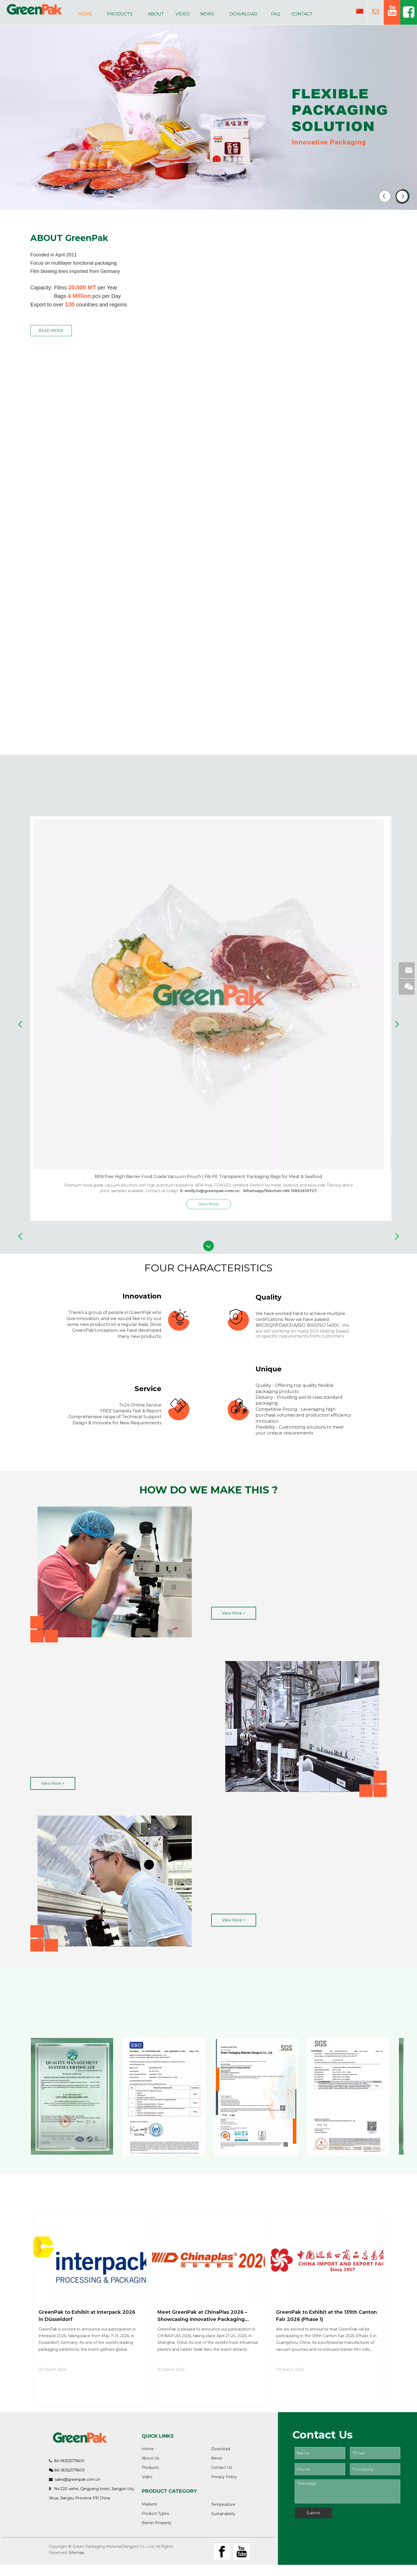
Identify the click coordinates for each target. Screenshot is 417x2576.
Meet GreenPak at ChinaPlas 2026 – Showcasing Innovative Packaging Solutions (202, 2316)
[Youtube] (241, 2552)
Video (147, 2476)
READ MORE (51, 330)
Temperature (223, 2504)
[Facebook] (222, 2552)
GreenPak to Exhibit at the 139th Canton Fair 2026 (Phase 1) (326, 2315)
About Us (150, 2458)
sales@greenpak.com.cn (77, 2479)
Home (148, 2448)
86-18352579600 (68, 2460)
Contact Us (221, 2467)
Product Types (155, 2513)
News (216, 2458)
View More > (233, 1613)
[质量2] (306, 1729)
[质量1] (111, 1574)
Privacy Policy (224, 2476)
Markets (149, 2504)
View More (209, 1204)
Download (220, 2448)
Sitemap (76, 2552)
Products (150, 2467)
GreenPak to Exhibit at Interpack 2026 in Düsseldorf (87, 2315)
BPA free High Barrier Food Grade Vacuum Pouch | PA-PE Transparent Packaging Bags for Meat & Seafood (208, 1176)
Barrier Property (157, 2522)
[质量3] (111, 1883)
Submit (313, 2513)
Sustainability (223, 2513)
